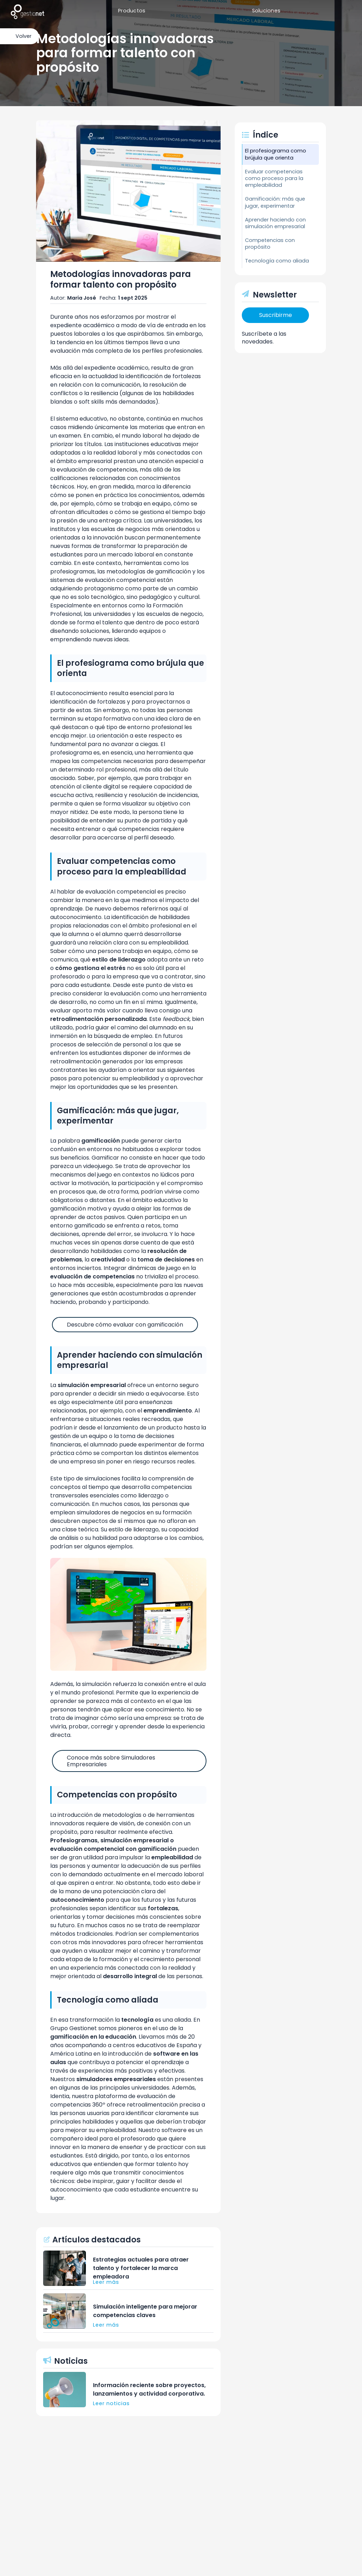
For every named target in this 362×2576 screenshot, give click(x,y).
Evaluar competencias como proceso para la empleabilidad (274, 178)
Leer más (106, 2282)
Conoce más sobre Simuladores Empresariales (111, 1761)
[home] (27, 11)
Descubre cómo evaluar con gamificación (125, 1325)
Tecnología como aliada (277, 260)
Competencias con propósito (270, 243)
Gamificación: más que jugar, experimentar (275, 202)
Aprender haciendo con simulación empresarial (275, 223)
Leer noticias (111, 2403)
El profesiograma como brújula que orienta (275, 154)
